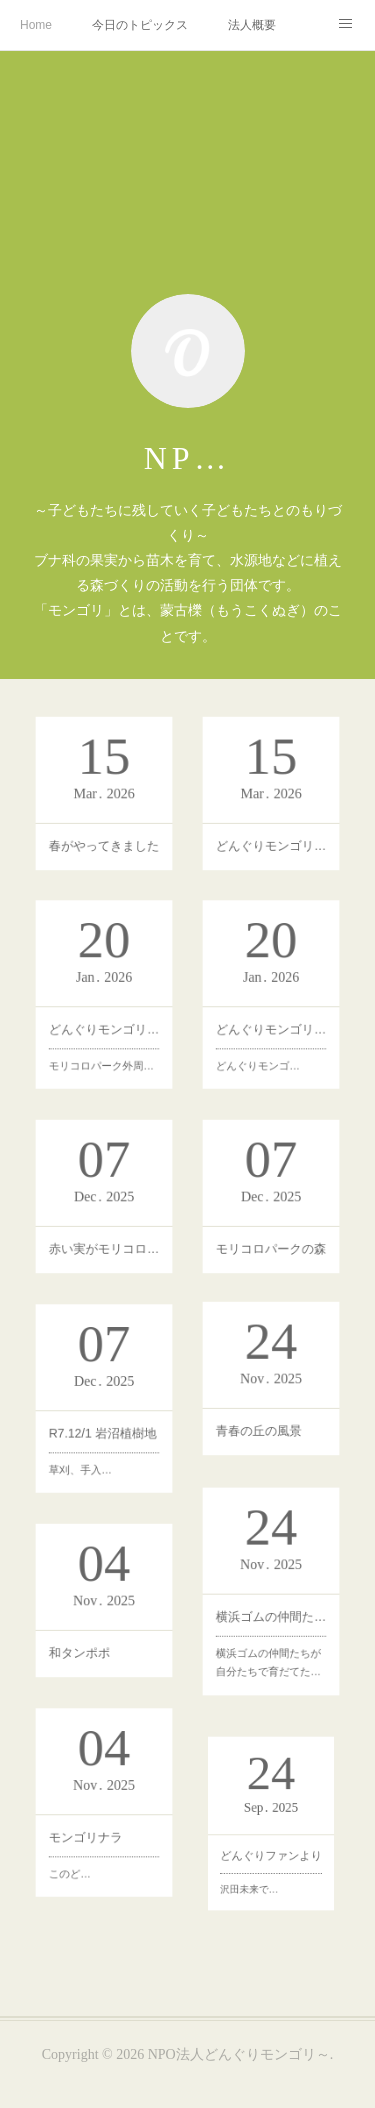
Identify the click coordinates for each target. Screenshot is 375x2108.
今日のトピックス (140, 25)
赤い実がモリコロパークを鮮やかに (104, 1250)
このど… (99, 1864)
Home (36, 25)
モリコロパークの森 (269, 1251)
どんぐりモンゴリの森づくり (104, 1043)
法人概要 (252, 25)
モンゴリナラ (101, 1858)
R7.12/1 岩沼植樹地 (104, 1450)
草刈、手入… (101, 1456)
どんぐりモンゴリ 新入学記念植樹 (269, 844)
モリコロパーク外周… (104, 1049)
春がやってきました (104, 842)
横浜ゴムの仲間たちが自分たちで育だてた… (269, 1650)
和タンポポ (100, 1658)
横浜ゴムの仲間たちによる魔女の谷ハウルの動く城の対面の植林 (269, 1643)
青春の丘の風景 (267, 1434)
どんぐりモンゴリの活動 (269, 1045)
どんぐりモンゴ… (267, 1050)
